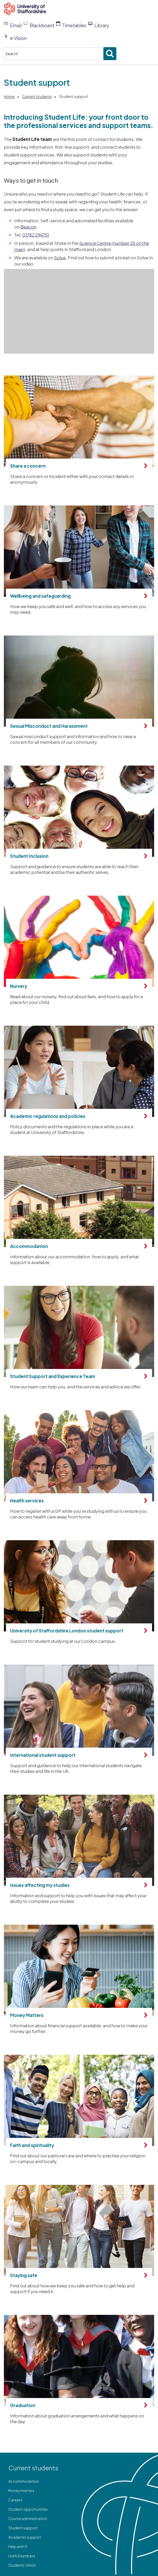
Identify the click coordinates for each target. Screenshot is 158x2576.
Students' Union (22, 2565)
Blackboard (42, 25)
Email (15, 25)
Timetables (74, 25)
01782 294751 (35, 235)
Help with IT (17, 2546)
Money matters (21, 2490)
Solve (60, 257)
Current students (37, 96)
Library (101, 25)
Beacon (28, 227)
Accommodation (23, 2481)
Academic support (24, 2537)
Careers (15, 2499)
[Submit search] (109, 53)
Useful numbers (21, 2555)
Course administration (27, 2518)
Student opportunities (28, 2509)
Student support (23, 2527)
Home (9, 96)
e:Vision (18, 38)
